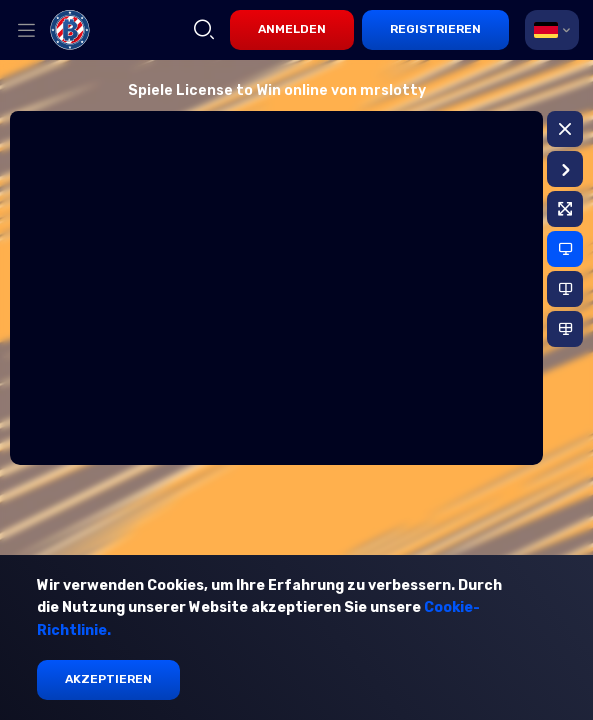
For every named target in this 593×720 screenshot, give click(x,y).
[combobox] (552, 30)
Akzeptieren (108, 679)
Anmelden (292, 29)
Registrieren (435, 29)
